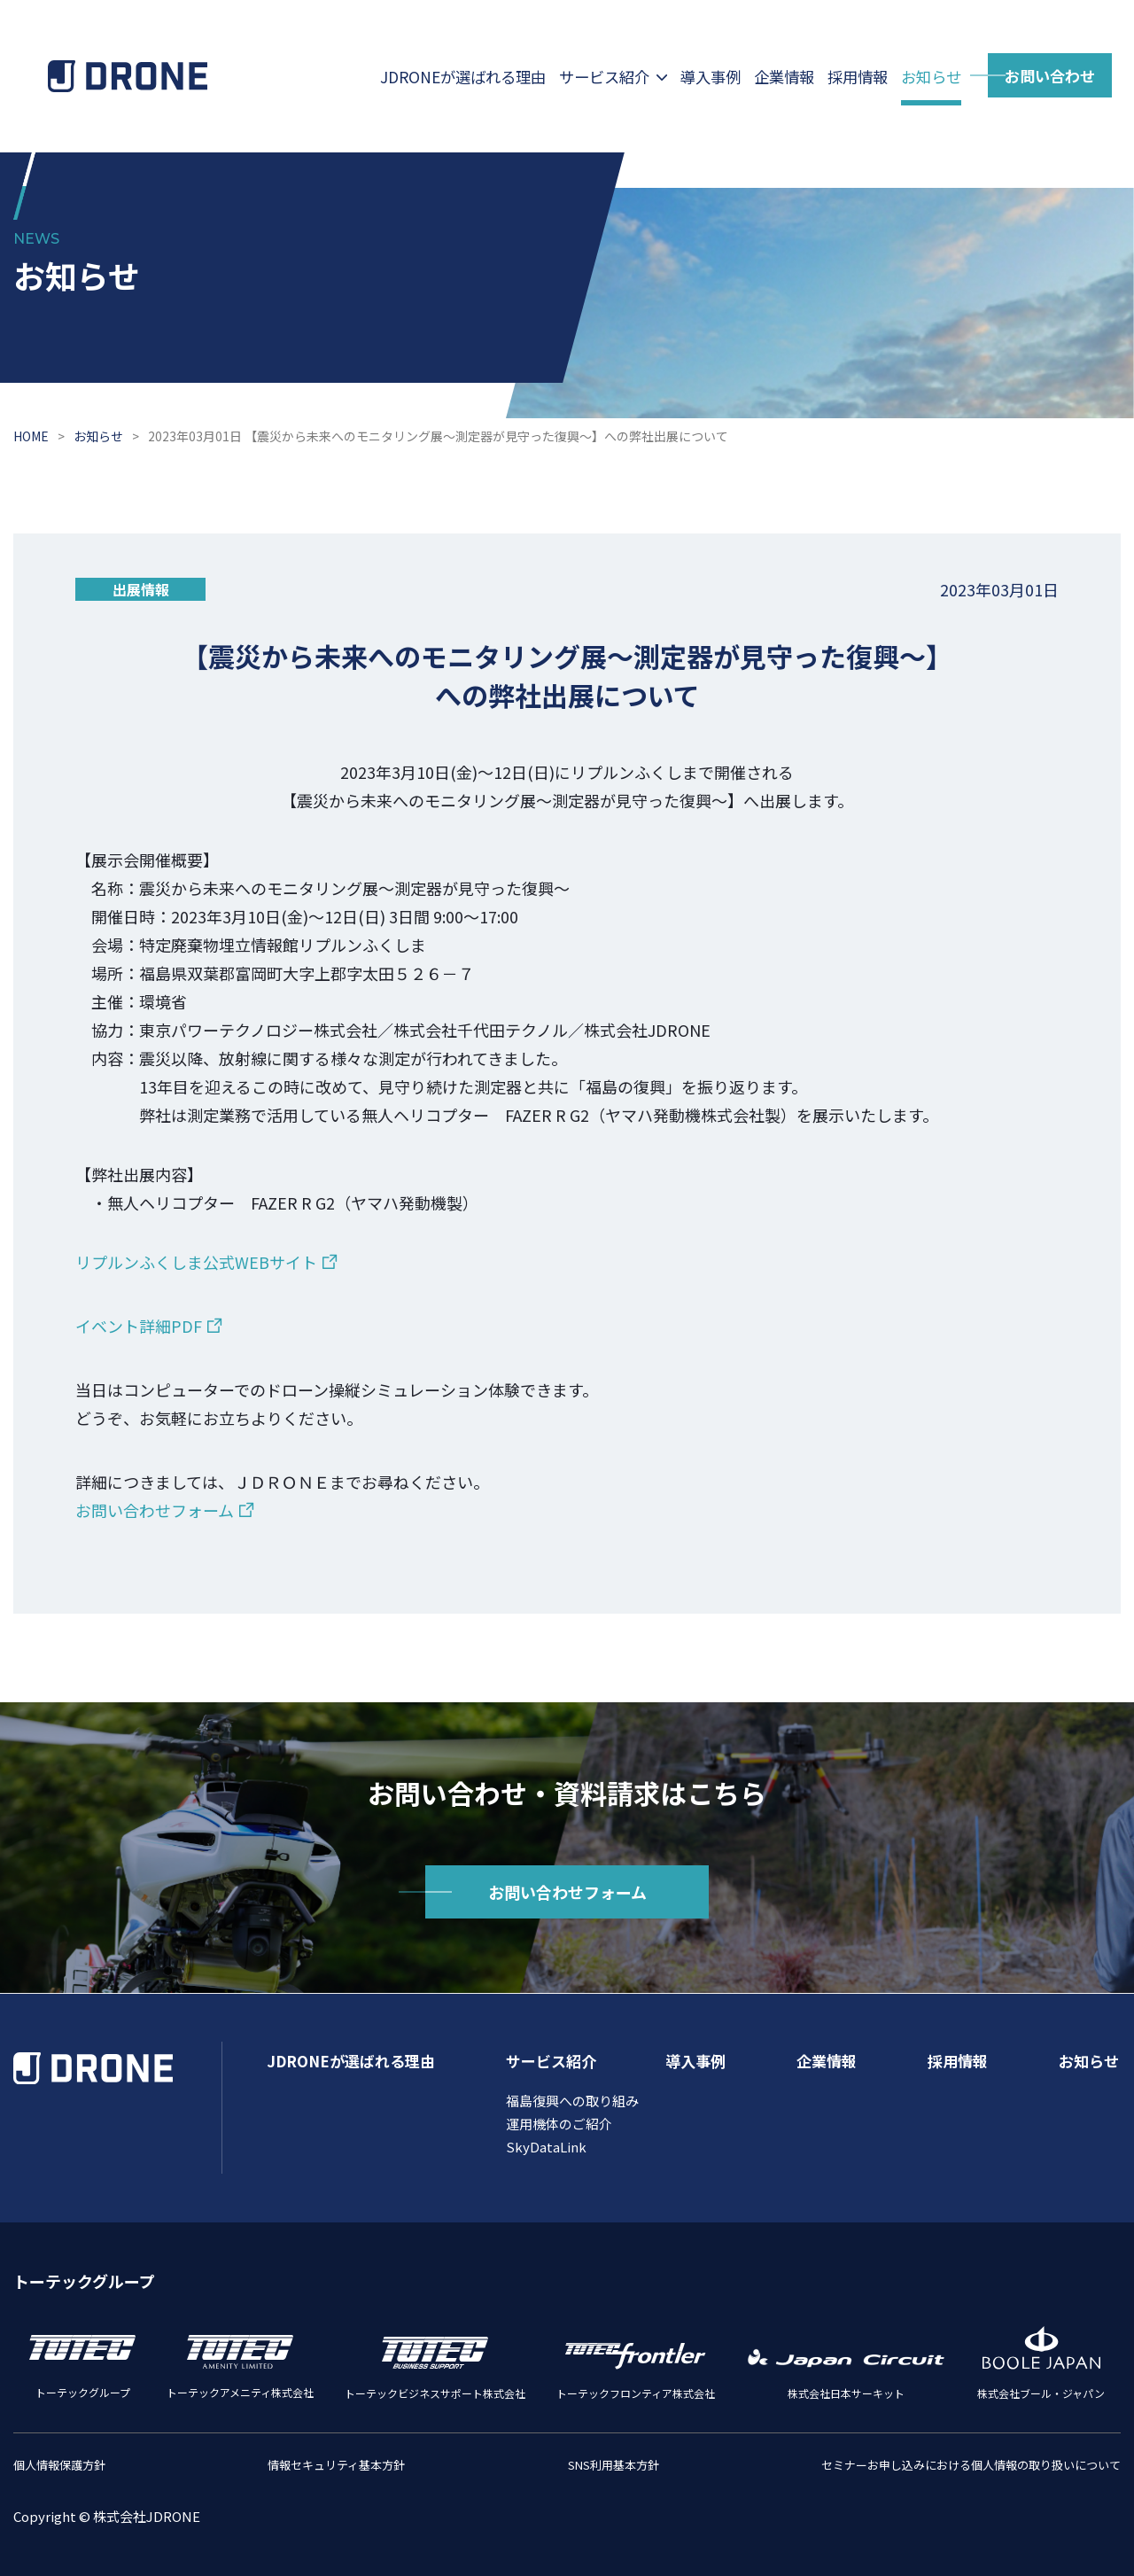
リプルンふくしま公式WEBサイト (196, 1261)
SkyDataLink (546, 2146)
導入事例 (695, 2061)
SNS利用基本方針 (613, 2464)
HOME (31, 436)
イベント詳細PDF (138, 1325)
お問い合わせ (1050, 76)
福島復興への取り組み (572, 2100)
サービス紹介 (604, 77)
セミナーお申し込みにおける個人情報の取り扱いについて (971, 2464)
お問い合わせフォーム (154, 1509)
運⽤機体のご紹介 (559, 2123)
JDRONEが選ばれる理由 (463, 77)
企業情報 (784, 77)
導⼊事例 (710, 77)
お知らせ (931, 77)
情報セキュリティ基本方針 (336, 2464)
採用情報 (857, 77)
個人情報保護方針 (59, 2464)
